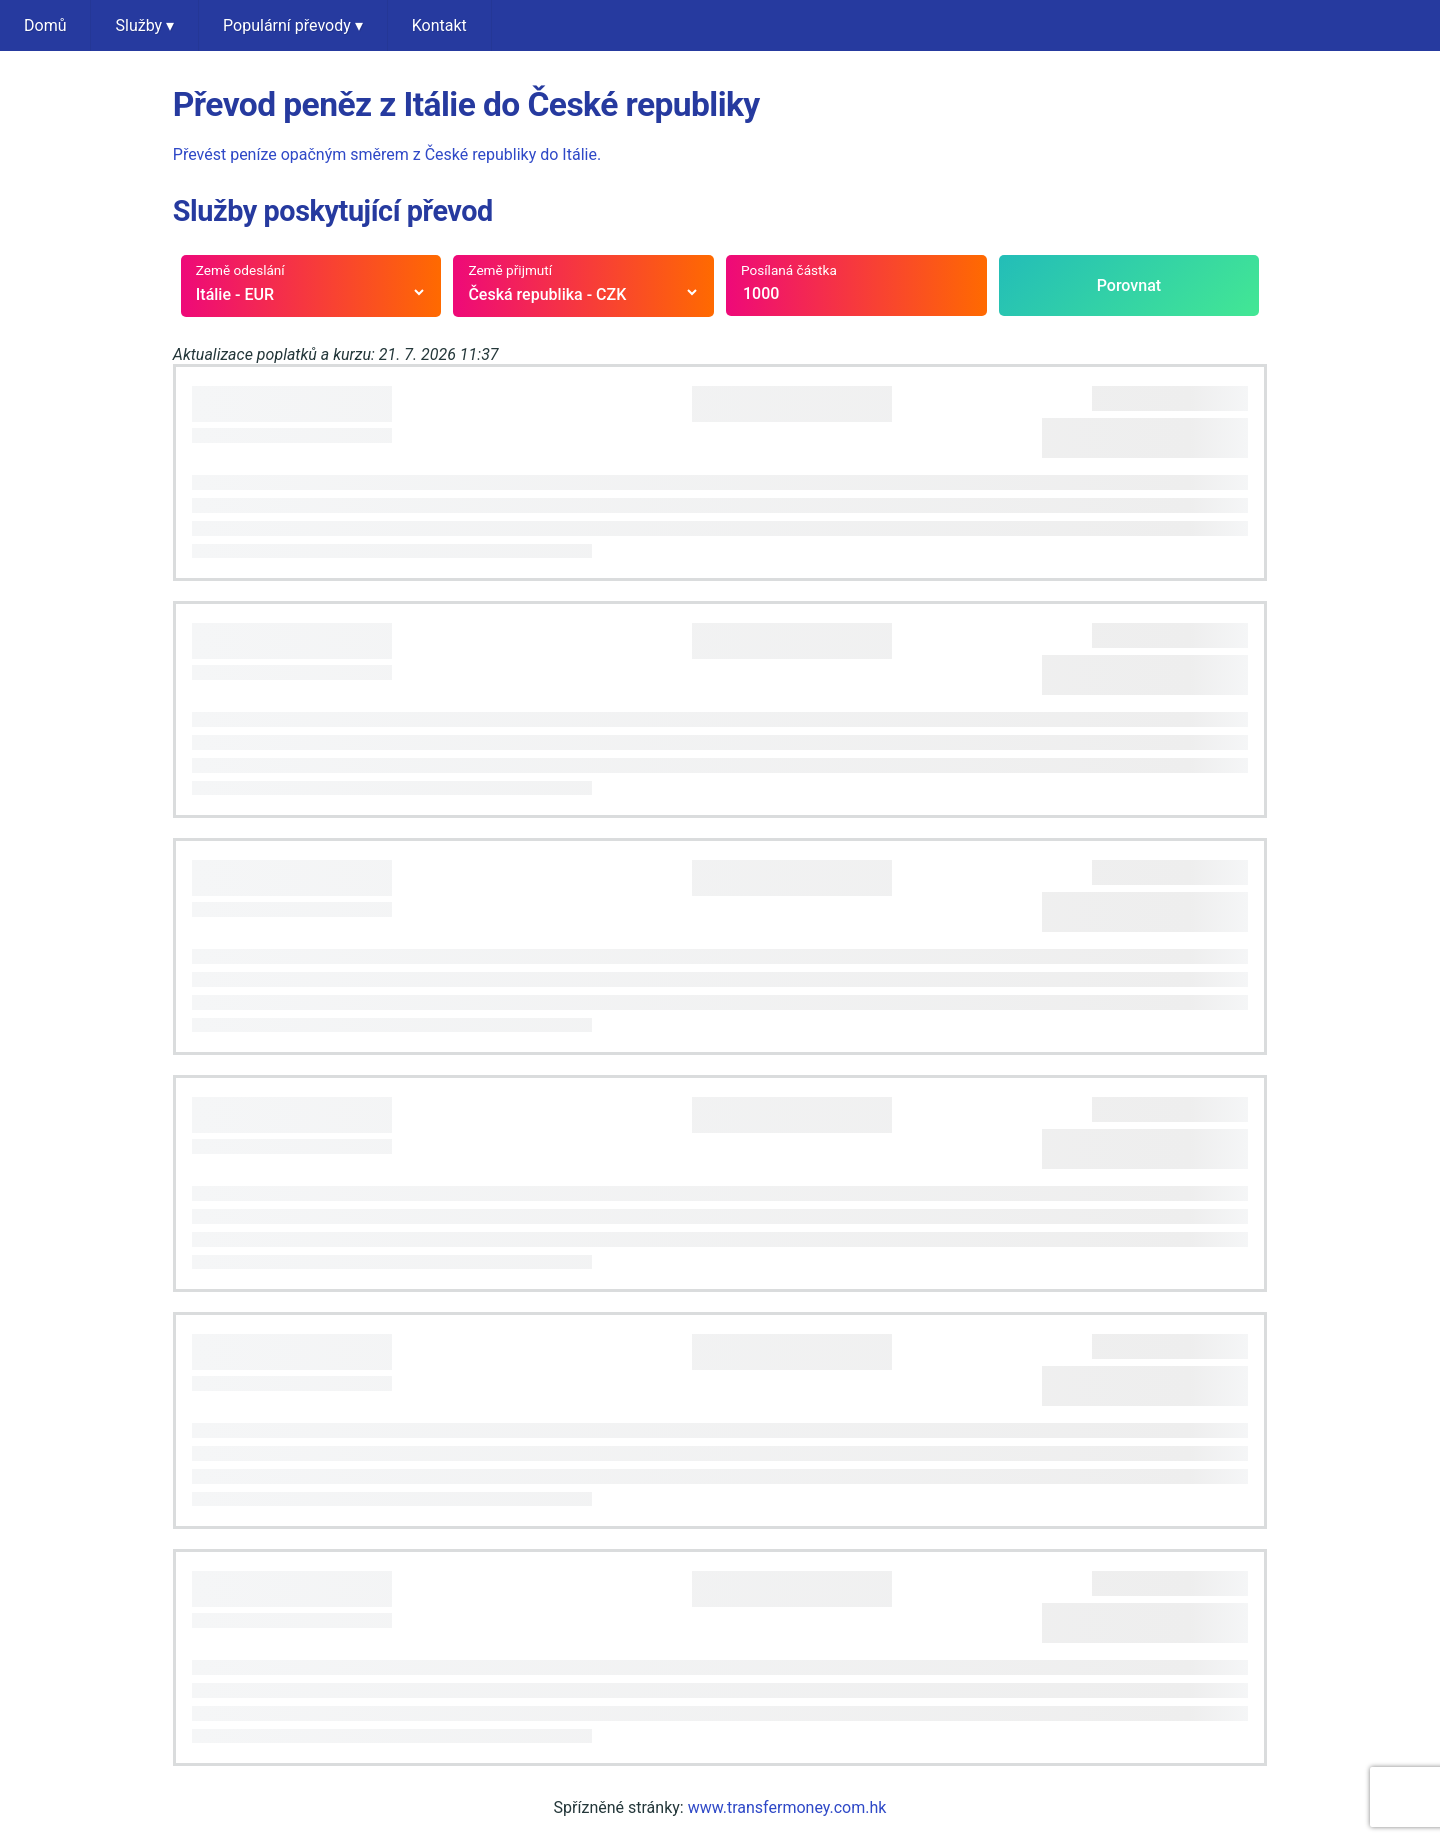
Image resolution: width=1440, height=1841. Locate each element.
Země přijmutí (510, 270)
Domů (45, 25)
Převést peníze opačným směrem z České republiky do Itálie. (387, 154)
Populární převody (293, 25)
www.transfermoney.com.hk (787, 1807)
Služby (144, 25)
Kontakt (439, 25)
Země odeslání (240, 270)
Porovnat (1129, 285)
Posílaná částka (789, 270)
